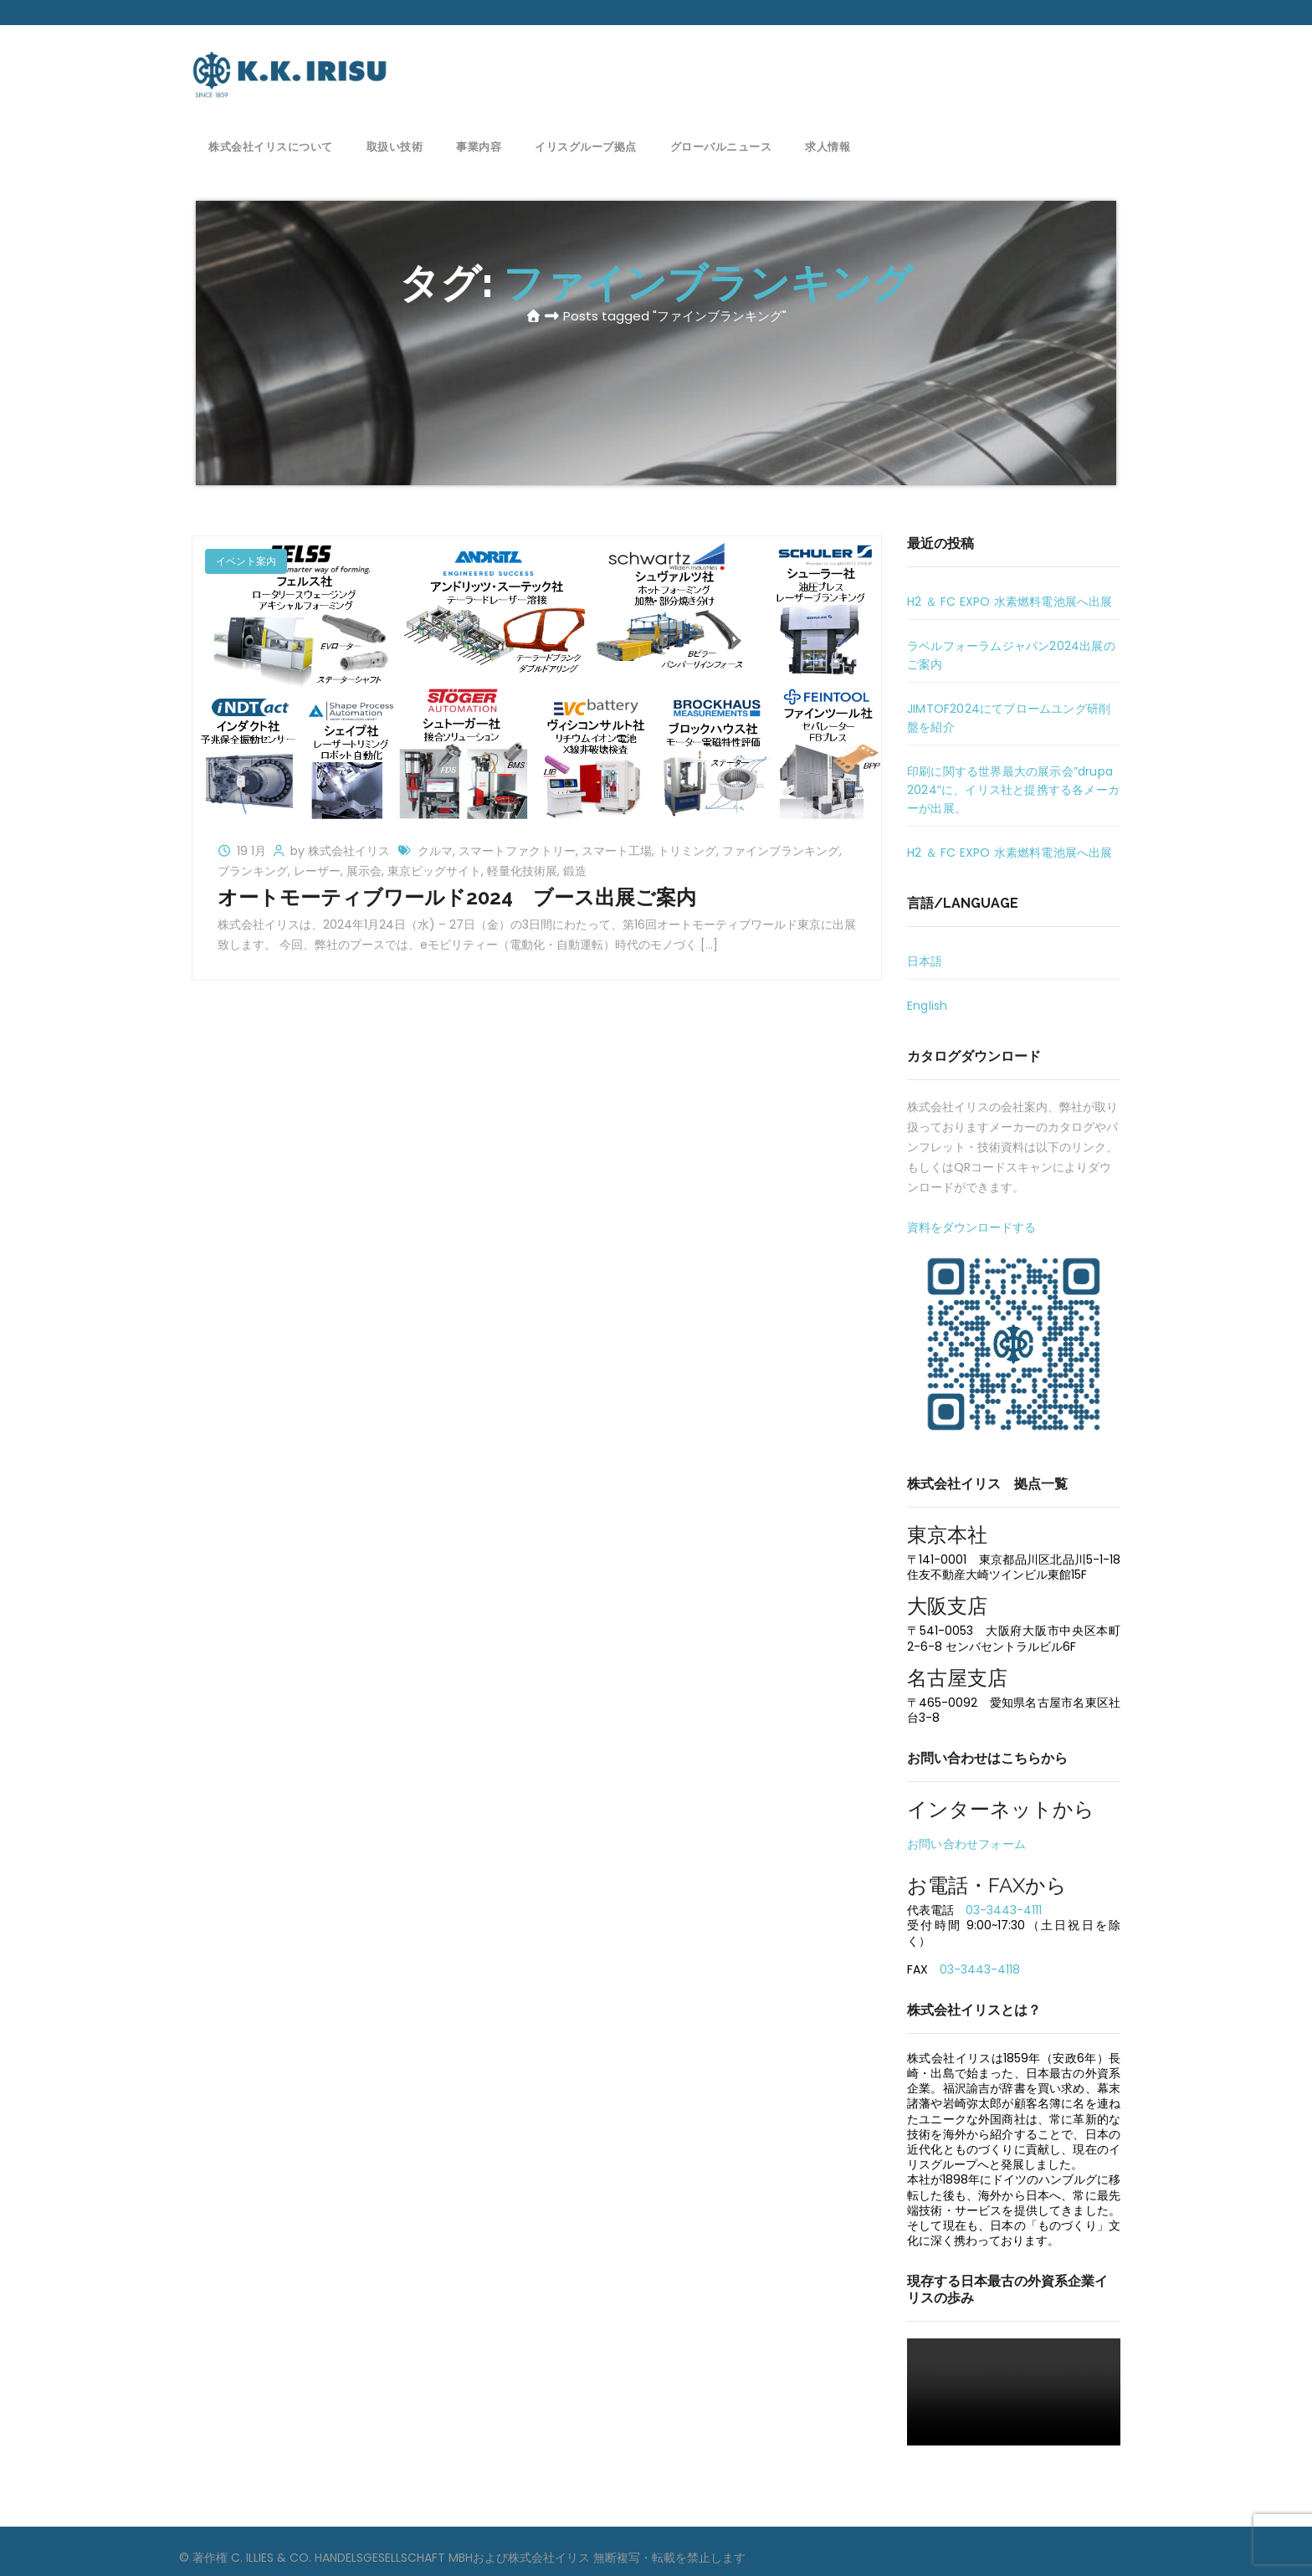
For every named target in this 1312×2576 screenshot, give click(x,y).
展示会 (364, 871)
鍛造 (575, 871)
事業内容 (478, 144)
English (927, 1005)
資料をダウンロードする (971, 1227)
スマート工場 (617, 850)
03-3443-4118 (980, 1969)
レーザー (317, 871)
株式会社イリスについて (270, 144)
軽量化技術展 (522, 871)
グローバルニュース (721, 144)
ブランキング (253, 871)
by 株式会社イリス (341, 850)
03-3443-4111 (1004, 1910)
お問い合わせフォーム (966, 1844)
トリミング (687, 850)
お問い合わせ (1051, 63)
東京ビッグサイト (434, 871)
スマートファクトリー (517, 850)
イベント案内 (246, 561)
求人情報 (827, 144)
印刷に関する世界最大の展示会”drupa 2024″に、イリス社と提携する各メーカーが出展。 (1013, 790)
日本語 (925, 961)
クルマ (435, 850)
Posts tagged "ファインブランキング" (675, 316)
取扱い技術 (394, 144)
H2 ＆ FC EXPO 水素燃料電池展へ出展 (1010, 601)
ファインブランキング (780, 850)
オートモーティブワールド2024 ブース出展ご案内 (457, 897)
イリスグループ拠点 (586, 144)
